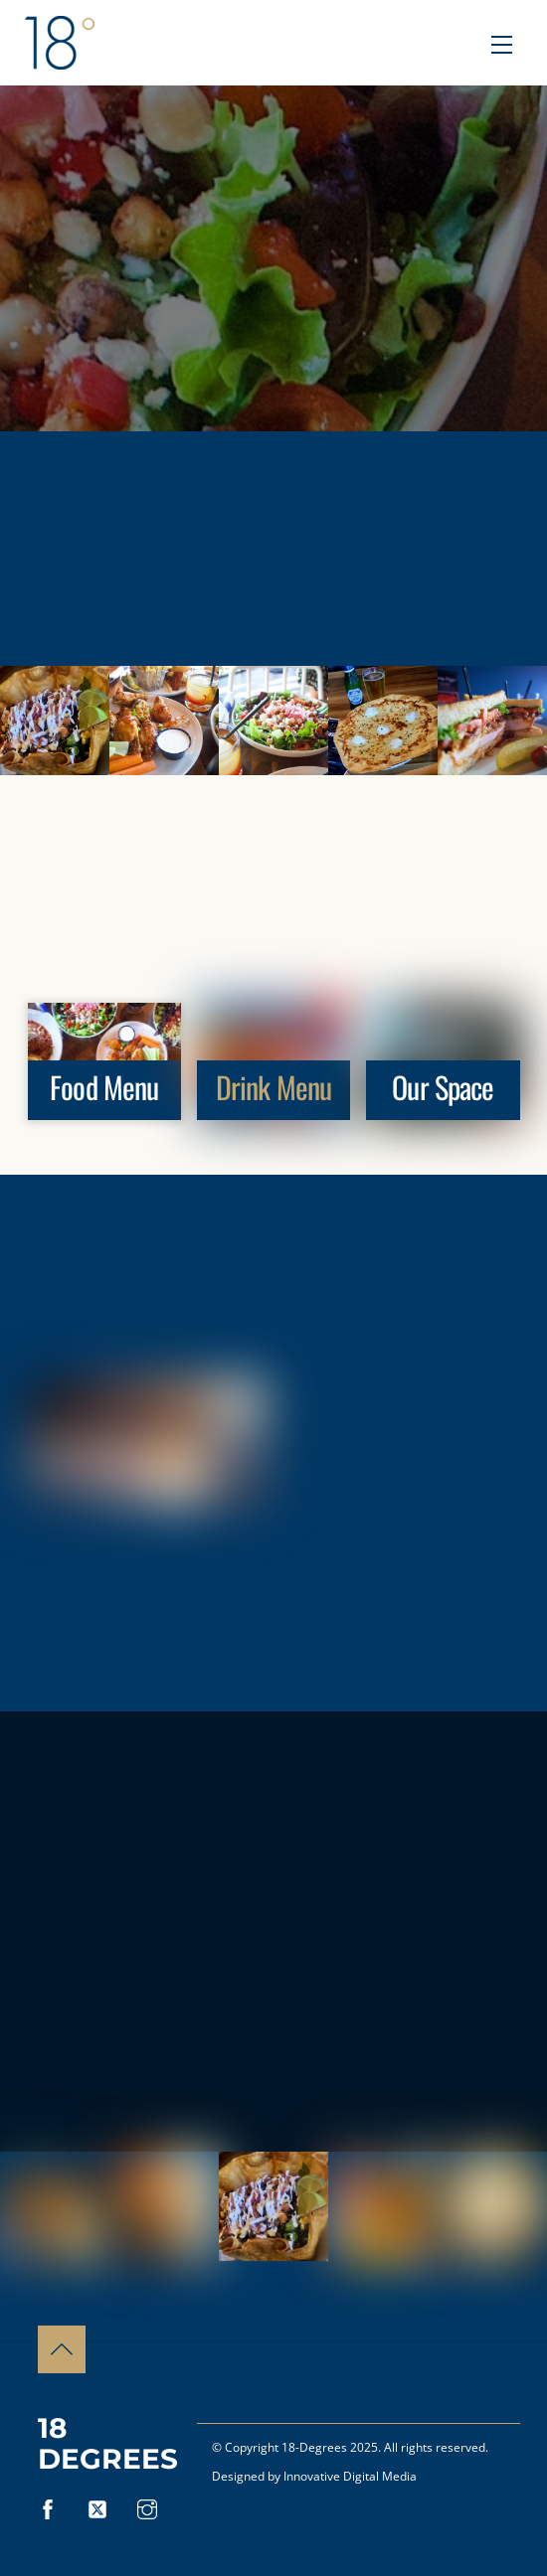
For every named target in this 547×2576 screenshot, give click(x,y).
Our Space (442, 1086)
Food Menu (104, 1086)
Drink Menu (273, 1086)
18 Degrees (108, 2443)
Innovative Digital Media (350, 2476)
